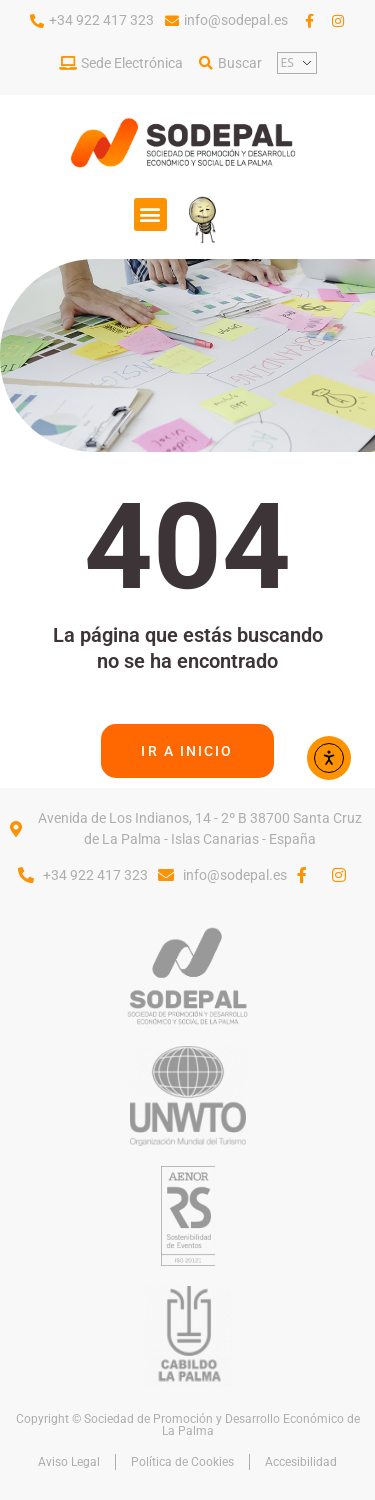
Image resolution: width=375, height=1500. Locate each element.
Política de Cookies (182, 1462)
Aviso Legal (69, 1462)
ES (287, 62)
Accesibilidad (301, 1462)
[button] (150, 214)
